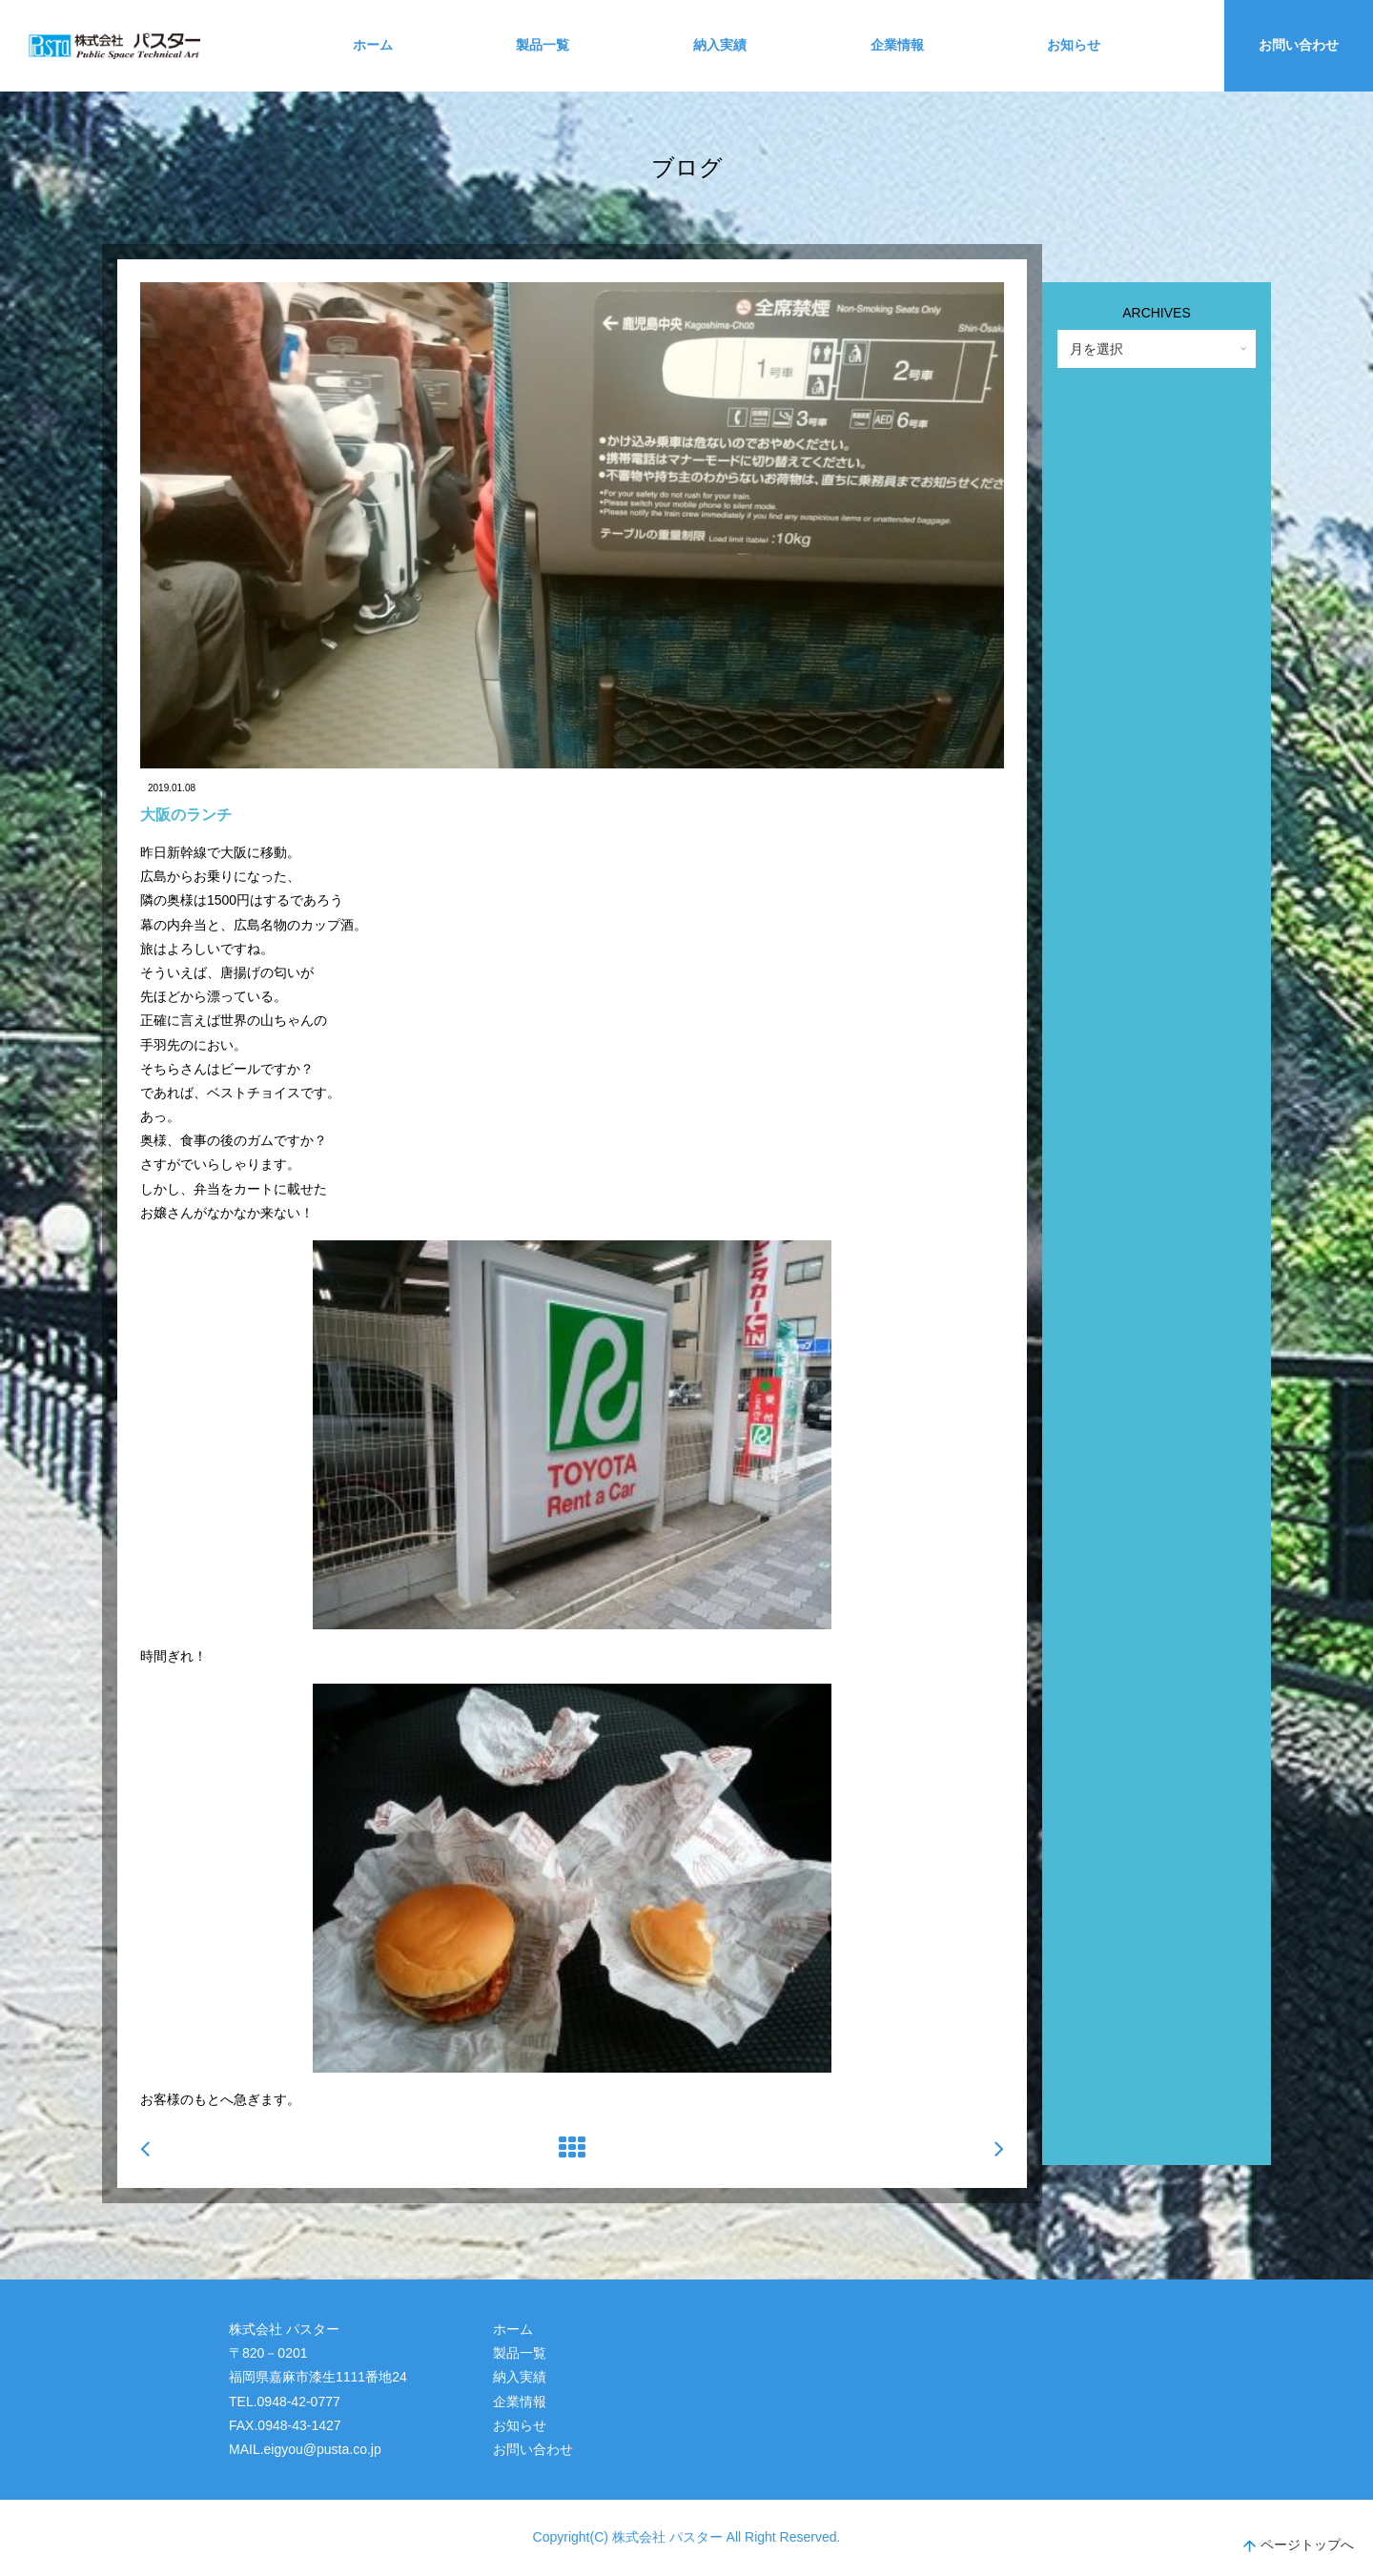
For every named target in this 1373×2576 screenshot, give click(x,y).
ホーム (373, 44)
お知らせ (1073, 44)
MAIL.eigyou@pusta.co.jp (305, 2449)
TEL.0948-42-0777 (284, 2401)
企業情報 (897, 44)
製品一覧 (542, 44)
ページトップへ (1298, 2547)
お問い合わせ (1299, 44)
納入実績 (720, 44)
